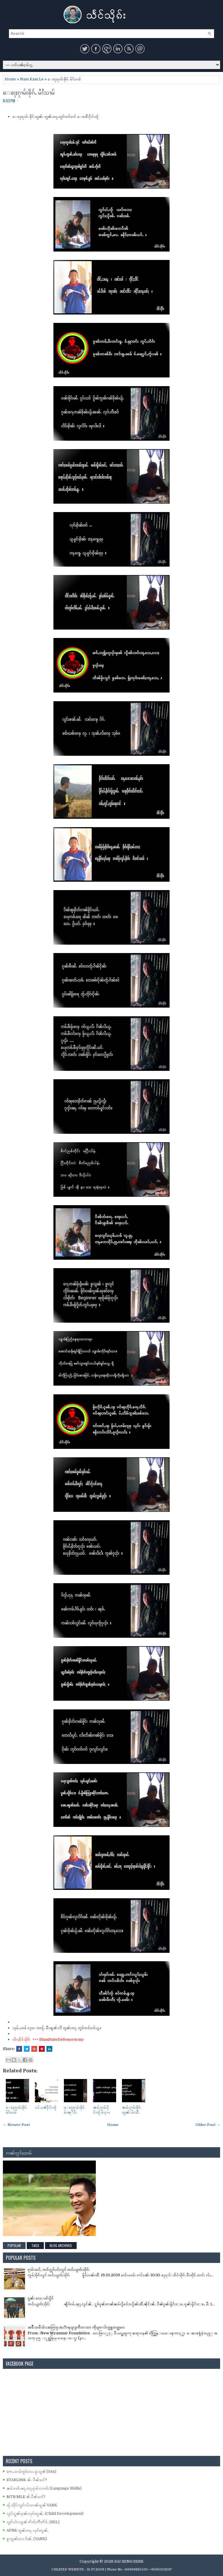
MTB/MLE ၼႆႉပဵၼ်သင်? (25, 2496)
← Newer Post (16, 2125)
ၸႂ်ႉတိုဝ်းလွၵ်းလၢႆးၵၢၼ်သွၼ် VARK (31, 2505)
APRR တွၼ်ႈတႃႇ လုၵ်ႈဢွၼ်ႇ (27, 2530)
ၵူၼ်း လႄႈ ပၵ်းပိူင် (40, 2298)
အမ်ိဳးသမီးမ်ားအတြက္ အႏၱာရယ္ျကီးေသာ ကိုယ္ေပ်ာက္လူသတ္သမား (76, 2327)
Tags (35, 2245)
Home (10, 79)
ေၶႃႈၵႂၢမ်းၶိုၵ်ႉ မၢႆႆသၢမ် (29, 91)
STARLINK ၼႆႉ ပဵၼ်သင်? (26, 2480)
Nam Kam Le (32, 79)
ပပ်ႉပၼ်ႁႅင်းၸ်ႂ (45, 2107)
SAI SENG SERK (129, 2561)
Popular (14, 2245)
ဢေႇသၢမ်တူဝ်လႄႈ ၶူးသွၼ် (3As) (31, 2471)
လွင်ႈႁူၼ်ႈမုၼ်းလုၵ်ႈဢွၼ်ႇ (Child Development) (45, 2513)
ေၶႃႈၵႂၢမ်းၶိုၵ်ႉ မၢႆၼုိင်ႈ (74, 2109)
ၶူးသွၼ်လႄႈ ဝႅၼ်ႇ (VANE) (26, 2539)
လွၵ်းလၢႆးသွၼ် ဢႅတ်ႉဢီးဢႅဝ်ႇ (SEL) (33, 2522)
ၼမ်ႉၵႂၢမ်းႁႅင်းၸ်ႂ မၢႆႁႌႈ (101, 2109)
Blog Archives (61, 2245)
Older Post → (207, 2125)
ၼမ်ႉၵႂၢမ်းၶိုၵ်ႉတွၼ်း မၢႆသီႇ (131, 2109)
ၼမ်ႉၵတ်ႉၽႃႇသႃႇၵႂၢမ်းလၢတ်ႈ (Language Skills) (44, 2488)
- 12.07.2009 (94, 2569)
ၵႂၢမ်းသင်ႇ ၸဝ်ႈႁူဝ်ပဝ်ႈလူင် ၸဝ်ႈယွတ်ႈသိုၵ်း (58, 2269)
